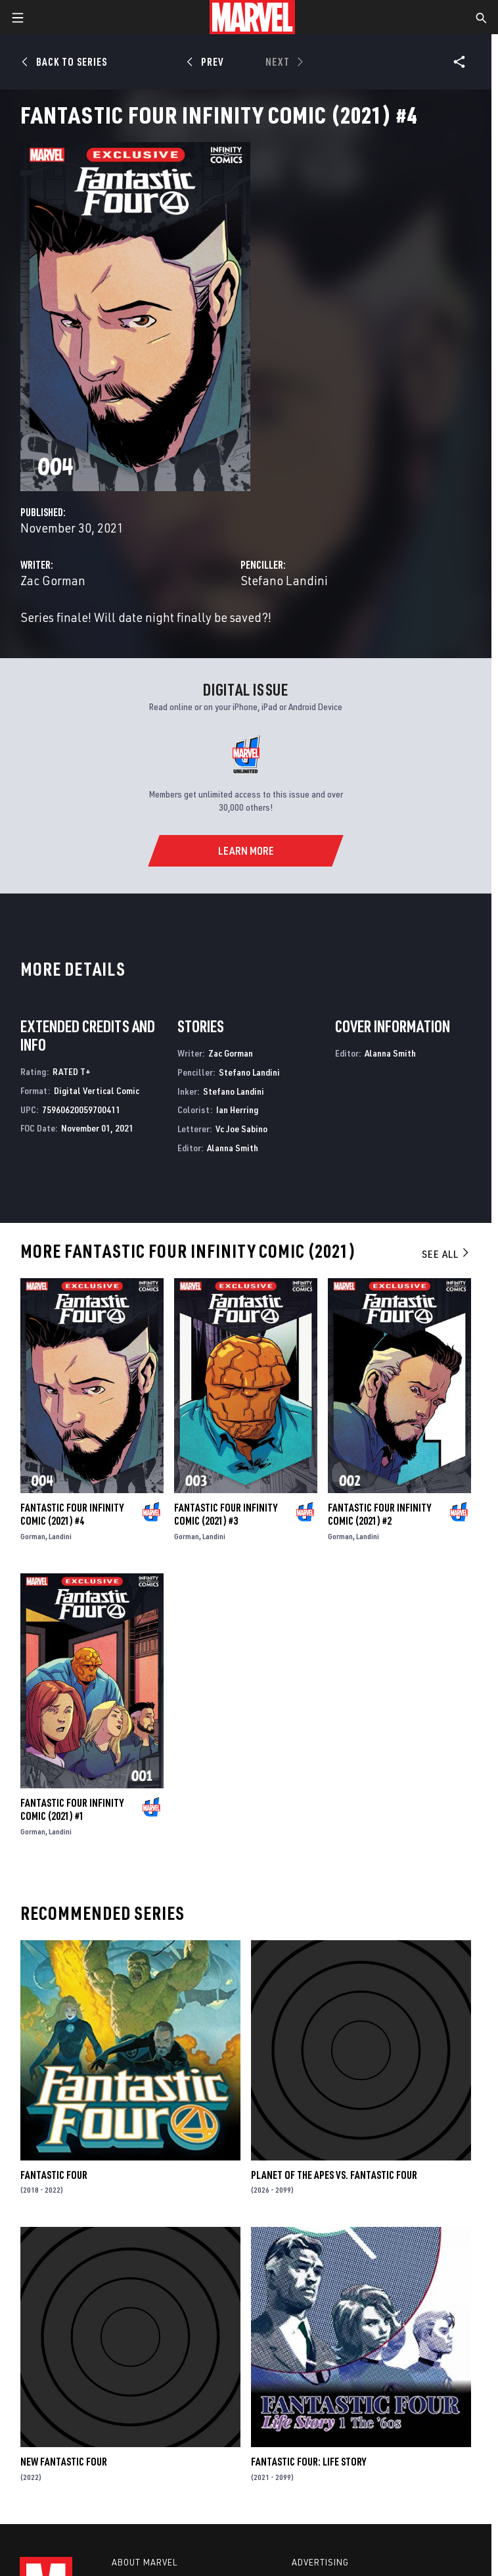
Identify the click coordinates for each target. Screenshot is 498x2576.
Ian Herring (237, 1109)
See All (446, 1253)
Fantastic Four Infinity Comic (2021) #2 (379, 1514)
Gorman (32, 1536)
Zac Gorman (52, 580)
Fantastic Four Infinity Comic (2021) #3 (225, 1514)
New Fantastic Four (63, 2461)
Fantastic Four (53, 2175)
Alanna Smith (232, 1147)
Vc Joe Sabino (241, 1128)
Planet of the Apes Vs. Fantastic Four (334, 2175)
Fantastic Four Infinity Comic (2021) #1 (72, 1809)
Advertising (320, 2562)
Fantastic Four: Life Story (308, 2461)
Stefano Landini (284, 580)
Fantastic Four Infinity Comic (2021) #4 (72, 1514)
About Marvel (144, 2562)
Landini (60, 1536)
